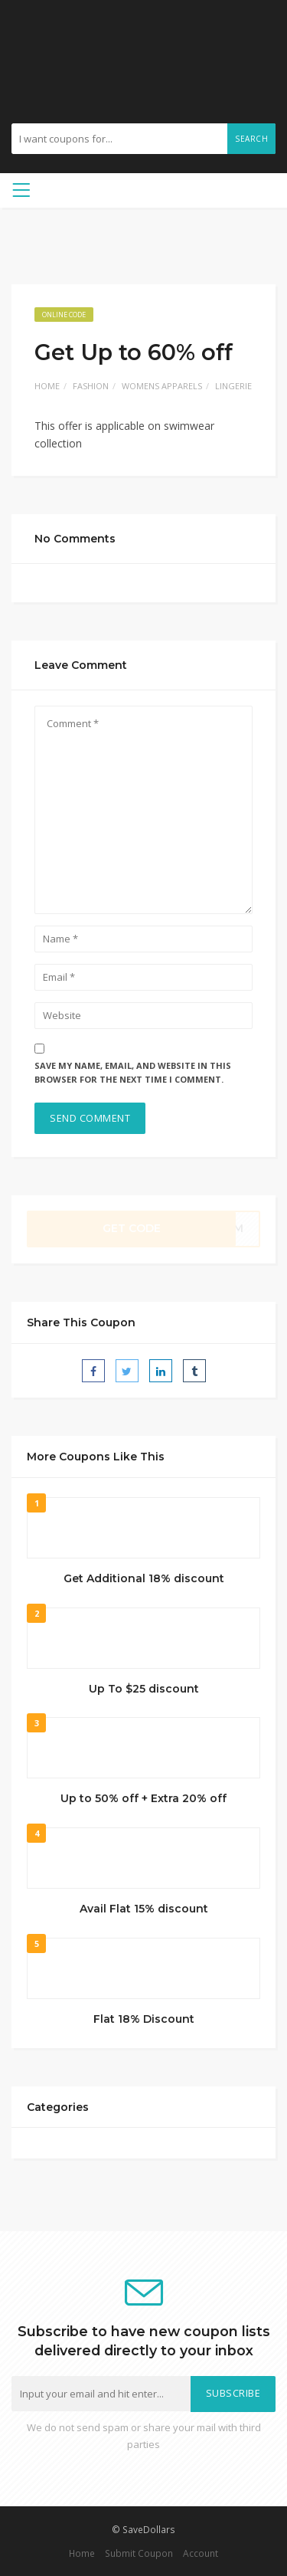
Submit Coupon (139, 2553)
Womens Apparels (162, 386)
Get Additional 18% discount (144, 1578)
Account (200, 2553)
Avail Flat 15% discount (144, 1909)
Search (251, 138)
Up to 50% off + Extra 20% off (143, 1798)
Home (47, 386)
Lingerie (233, 386)
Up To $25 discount (144, 1689)
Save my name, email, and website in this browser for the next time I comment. (132, 1073)
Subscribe (233, 2393)
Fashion (91, 386)
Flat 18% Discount (143, 2019)
